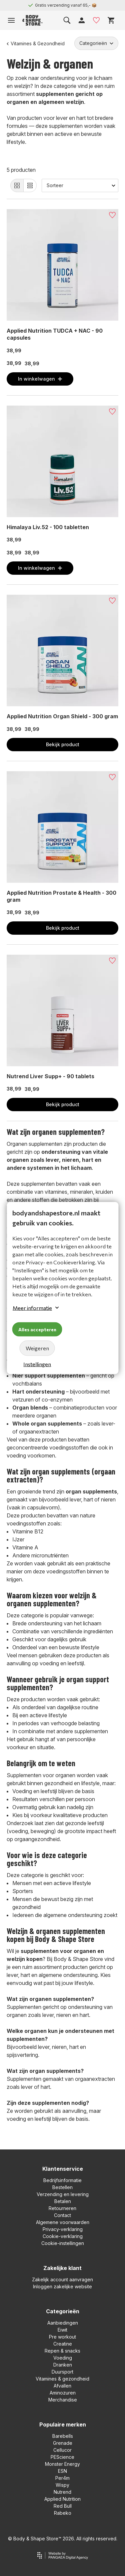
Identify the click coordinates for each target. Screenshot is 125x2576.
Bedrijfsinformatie (62, 2180)
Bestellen (62, 2187)
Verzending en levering (63, 2194)
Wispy (62, 2485)
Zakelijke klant (62, 2268)
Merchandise (62, 2400)
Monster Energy (62, 2464)
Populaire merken (62, 2424)
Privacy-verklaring (63, 2229)
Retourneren (62, 2208)
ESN (62, 2471)
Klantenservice (62, 2168)
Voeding (62, 2358)
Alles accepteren (37, 1329)
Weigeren (37, 1348)
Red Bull (63, 2506)
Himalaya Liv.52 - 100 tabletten (48, 527)
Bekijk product (62, 744)
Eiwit (62, 2330)
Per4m (62, 2478)
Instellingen (37, 1364)
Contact (62, 2215)
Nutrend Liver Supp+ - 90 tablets (50, 1076)
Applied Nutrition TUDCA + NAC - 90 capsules (55, 334)
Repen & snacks (62, 2351)
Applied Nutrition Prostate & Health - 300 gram (61, 896)
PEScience (62, 2457)
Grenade (62, 2443)
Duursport (62, 2372)
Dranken (62, 2365)
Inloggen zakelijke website (62, 2286)
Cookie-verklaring (63, 2236)
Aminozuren (63, 2393)
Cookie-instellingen (62, 2243)
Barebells (62, 2436)
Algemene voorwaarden (62, 2222)
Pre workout (62, 2337)
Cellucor (62, 2450)
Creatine (62, 2344)
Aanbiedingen (62, 2323)
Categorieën (62, 2311)
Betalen (62, 2201)
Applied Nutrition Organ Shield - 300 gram (62, 716)
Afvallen (62, 2386)
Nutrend (62, 2492)
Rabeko (62, 2513)
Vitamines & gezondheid (62, 2379)
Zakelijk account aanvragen (62, 2279)
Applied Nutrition (62, 2499)
